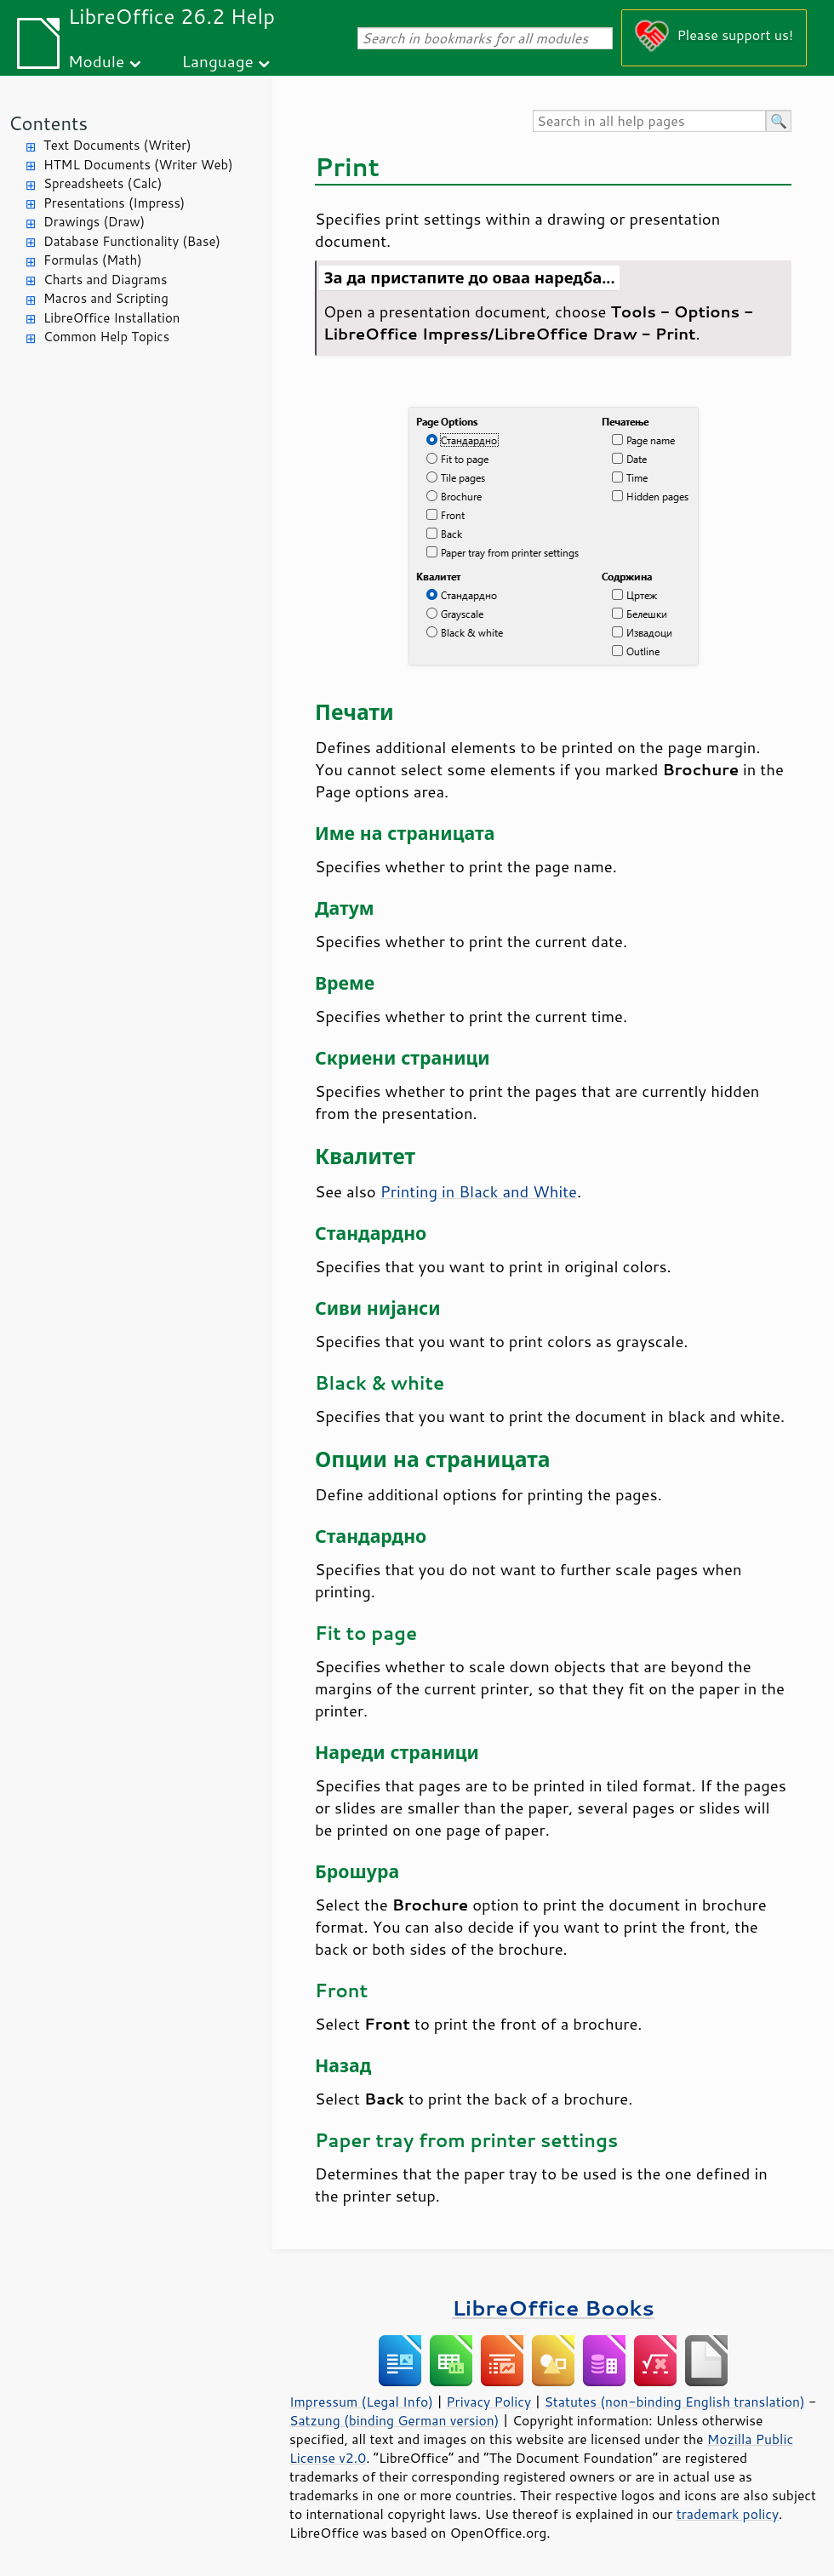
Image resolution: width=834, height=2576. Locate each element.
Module (96, 60)
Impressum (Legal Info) (361, 2401)
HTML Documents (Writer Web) (138, 165)
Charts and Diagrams (105, 279)
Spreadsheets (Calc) (102, 183)
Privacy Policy (488, 2401)
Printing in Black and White (478, 1191)
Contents (48, 123)
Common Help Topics (106, 337)
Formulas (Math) (92, 260)
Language (218, 60)
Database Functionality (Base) (131, 241)
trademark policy (728, 2514)
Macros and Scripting (106, 298)
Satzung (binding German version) (394, 2420)
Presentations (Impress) (114, 203)
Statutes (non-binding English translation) (674, 2401)
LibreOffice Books (553, 2307)
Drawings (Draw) (94, 222)
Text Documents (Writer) (117, 145)
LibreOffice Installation (111, 318)
